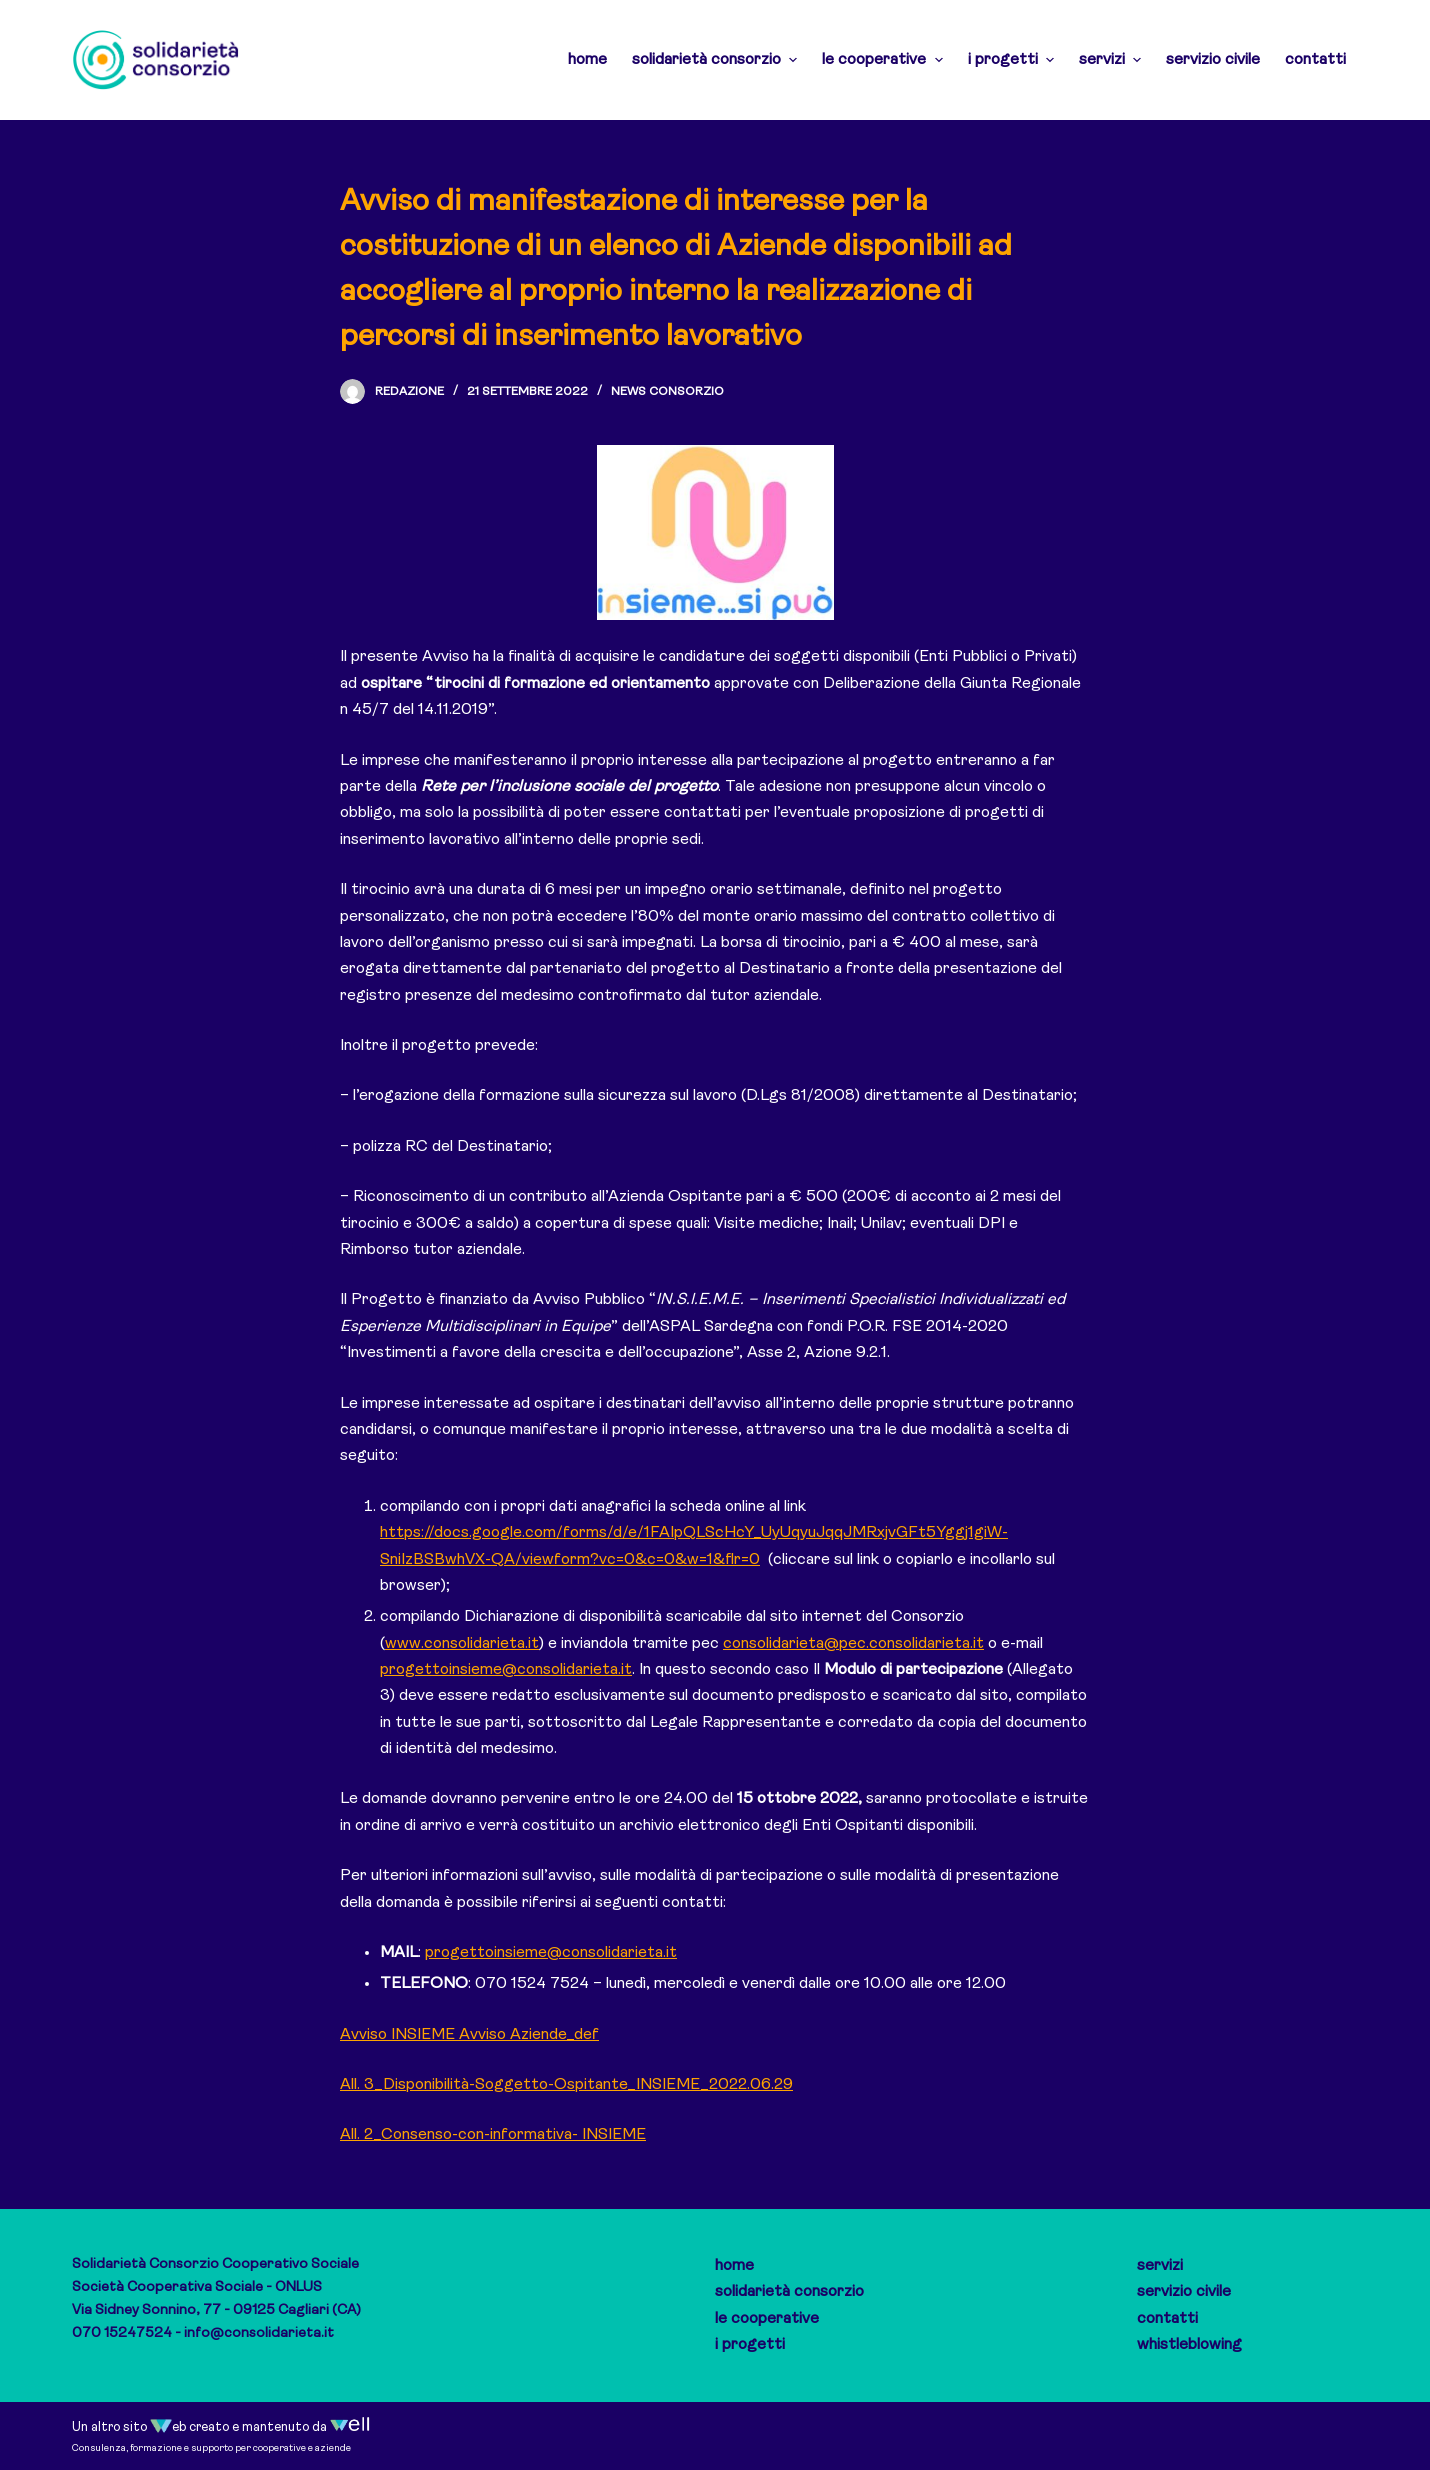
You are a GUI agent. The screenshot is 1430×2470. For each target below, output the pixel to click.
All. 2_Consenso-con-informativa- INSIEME (493, 2135)
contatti (1167, 2319)
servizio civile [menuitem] (1213, 60)
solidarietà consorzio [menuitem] (717, 60)
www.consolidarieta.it (462, 1644)
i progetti (750, 2345)
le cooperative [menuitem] (884, 60)
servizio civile (1184, 2292)
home (734, 2266)
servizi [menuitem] (1112, 60)
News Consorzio (667, 392)
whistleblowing (1189, 2345)
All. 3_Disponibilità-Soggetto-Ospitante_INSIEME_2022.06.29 (566, 2085)
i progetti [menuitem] (1013, 60)
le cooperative (767, 2319)
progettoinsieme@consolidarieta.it (506, 1670)
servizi (1160, 2266)
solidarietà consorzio (789, 2292)
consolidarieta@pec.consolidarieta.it (853, 1644)
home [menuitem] (587, 60)
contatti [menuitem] (1315, 60)
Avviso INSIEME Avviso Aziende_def (469, 2035)
